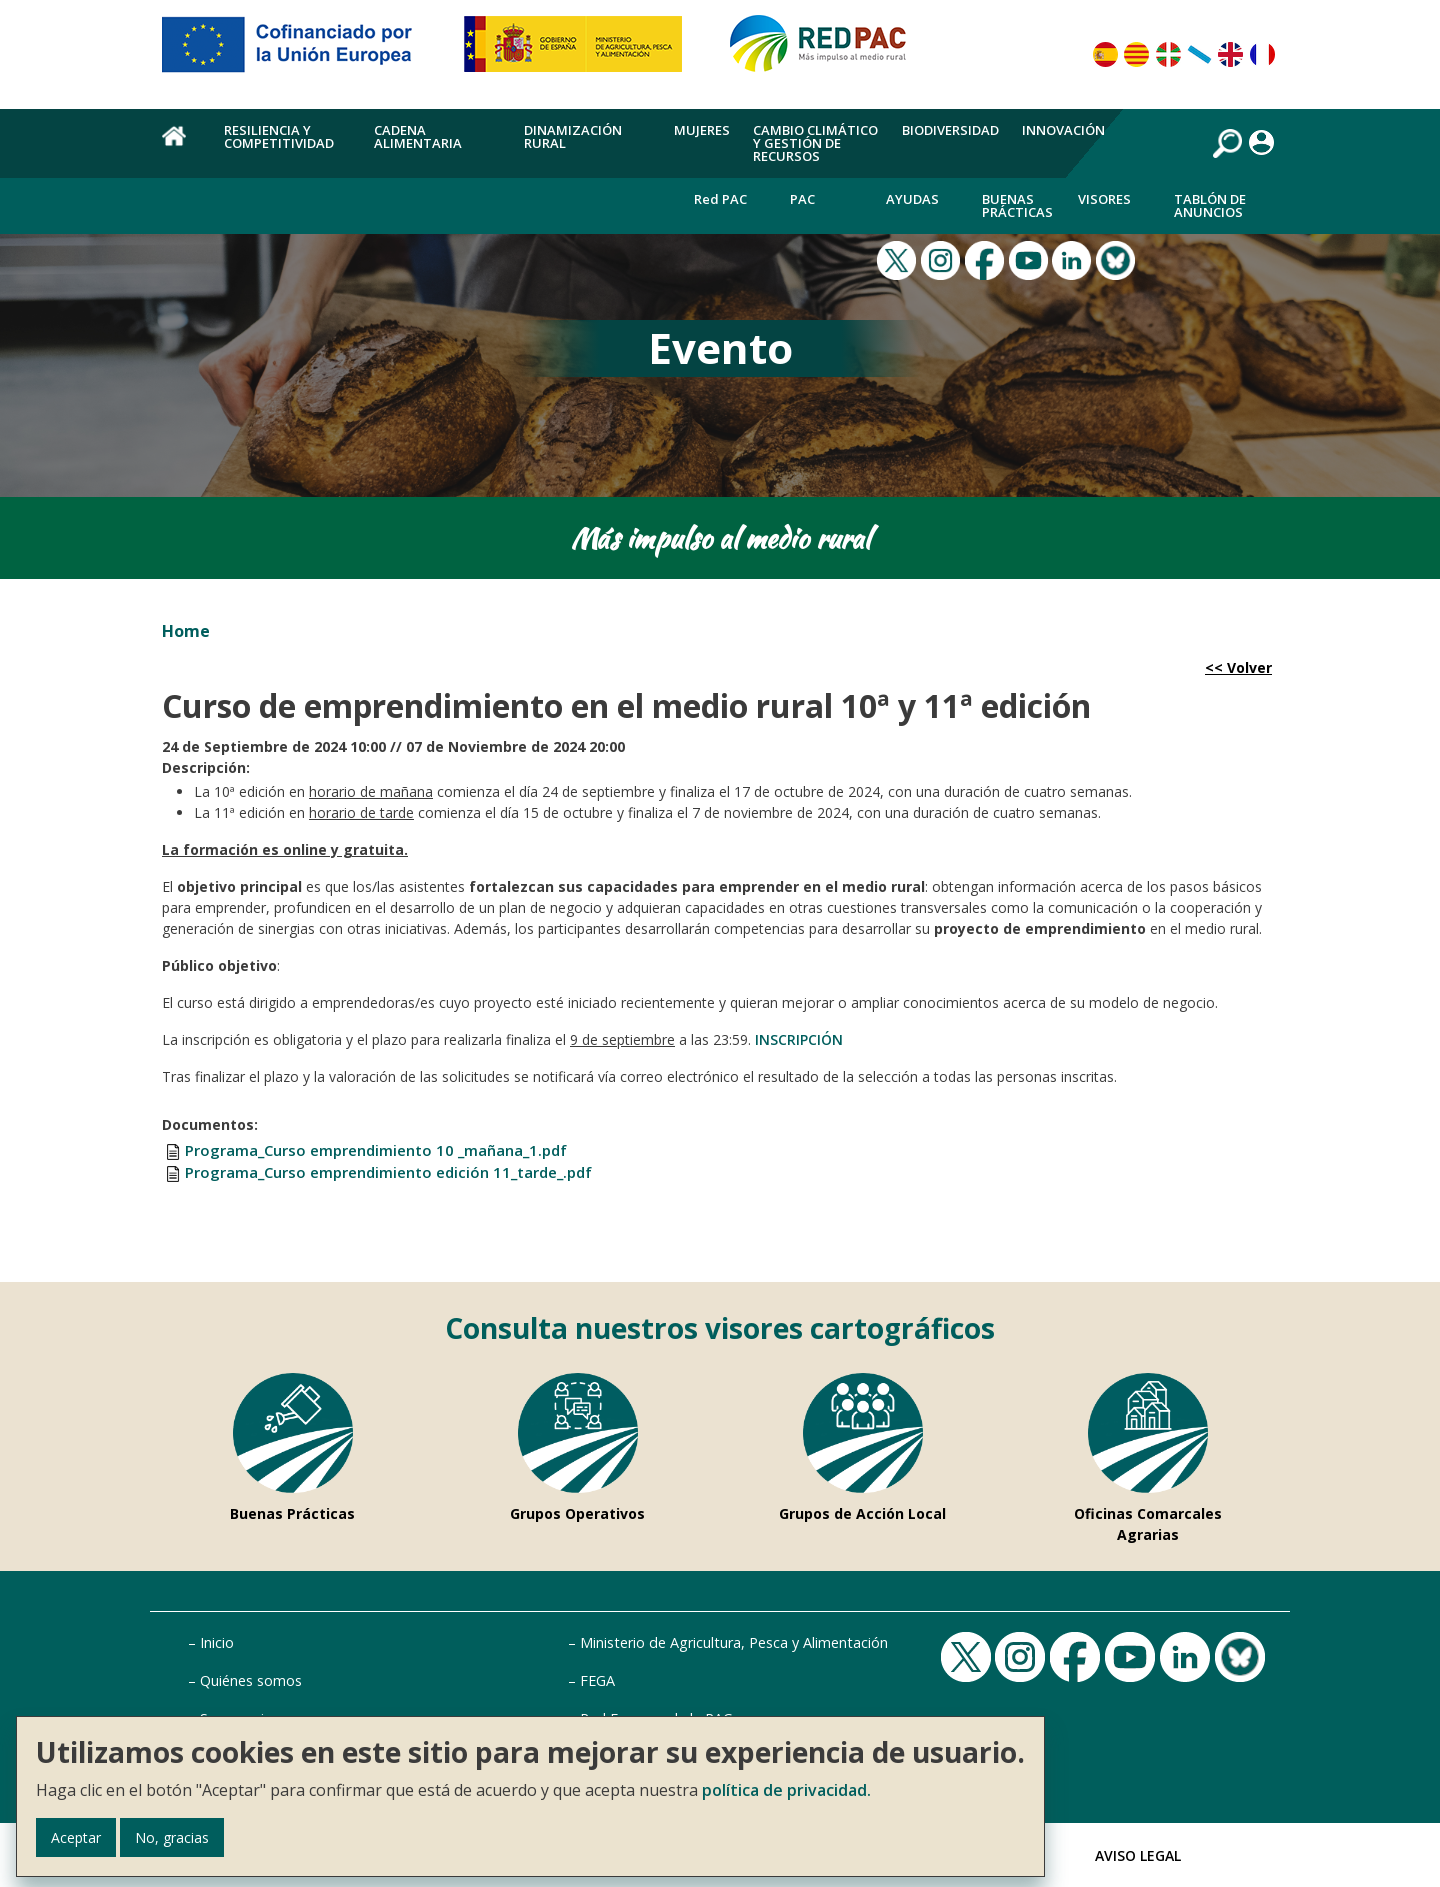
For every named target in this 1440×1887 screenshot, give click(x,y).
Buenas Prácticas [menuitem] (1017, 205)
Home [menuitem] (181, 147)
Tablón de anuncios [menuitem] (1210, 205)
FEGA (597, 1680)
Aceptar (76, 1837)
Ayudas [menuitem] (912, 199)
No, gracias (172, 1837)
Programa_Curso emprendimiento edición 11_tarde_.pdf (388, 1172)
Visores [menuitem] (1104, 199)
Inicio (217, 1642)
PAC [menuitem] (802, 199)
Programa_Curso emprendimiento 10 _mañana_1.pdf (376, 1150)
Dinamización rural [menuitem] (573, 136)
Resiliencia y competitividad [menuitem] (279, 136)
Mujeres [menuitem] (702, 130)
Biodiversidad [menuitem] (950, 130)
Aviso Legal (1138, 1855)
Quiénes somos (251, 1680)
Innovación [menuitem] (1063, 130)
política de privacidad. (786, 1790)
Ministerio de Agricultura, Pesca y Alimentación (734, 1642)
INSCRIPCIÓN (799, 1039)
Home (186, 631)
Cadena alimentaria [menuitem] (418, 136)
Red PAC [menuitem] (720, 199)
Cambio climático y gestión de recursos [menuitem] (815, 143)
